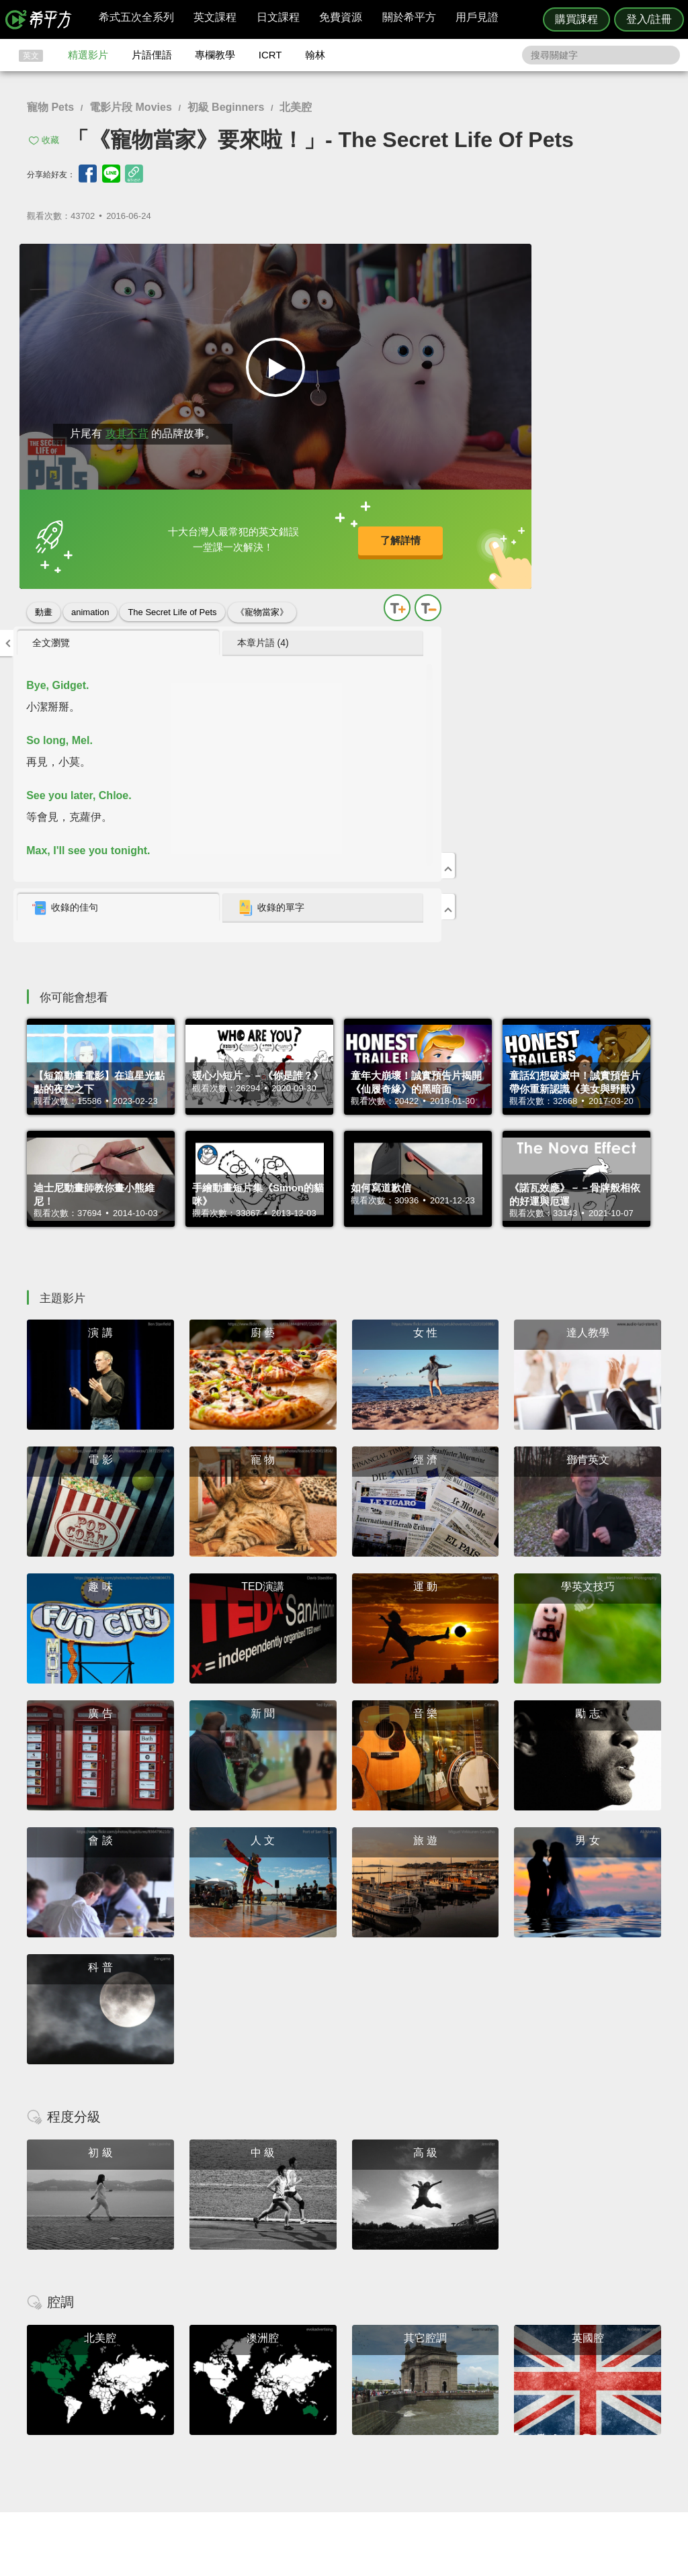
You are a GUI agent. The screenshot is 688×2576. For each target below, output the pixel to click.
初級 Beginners (226, 107)
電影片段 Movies (130, 107)
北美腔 (296, 107)
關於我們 (424, 2425)
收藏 (50, 140)
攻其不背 (120, 425)
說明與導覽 (493, 2412)
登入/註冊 (649, 19)
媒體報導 (424, 2437)
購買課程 (576, 19)
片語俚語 (152, 54)
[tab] (485, 260)
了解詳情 (303, 535)
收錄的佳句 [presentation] (478, 525)
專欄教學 (215, 54)
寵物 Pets (50, 107)
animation (90, 604)
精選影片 (88, 54)
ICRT (270, 54)
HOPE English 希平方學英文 (230, 2320)
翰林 (315, 54)
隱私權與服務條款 (506, 2400)
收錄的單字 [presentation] (590, 525)
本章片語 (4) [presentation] (583, 260)
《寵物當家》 (262, 604)
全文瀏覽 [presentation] (464, 260)
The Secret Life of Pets (172, 604)
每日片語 (360, 2425)
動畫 (43, 604)
